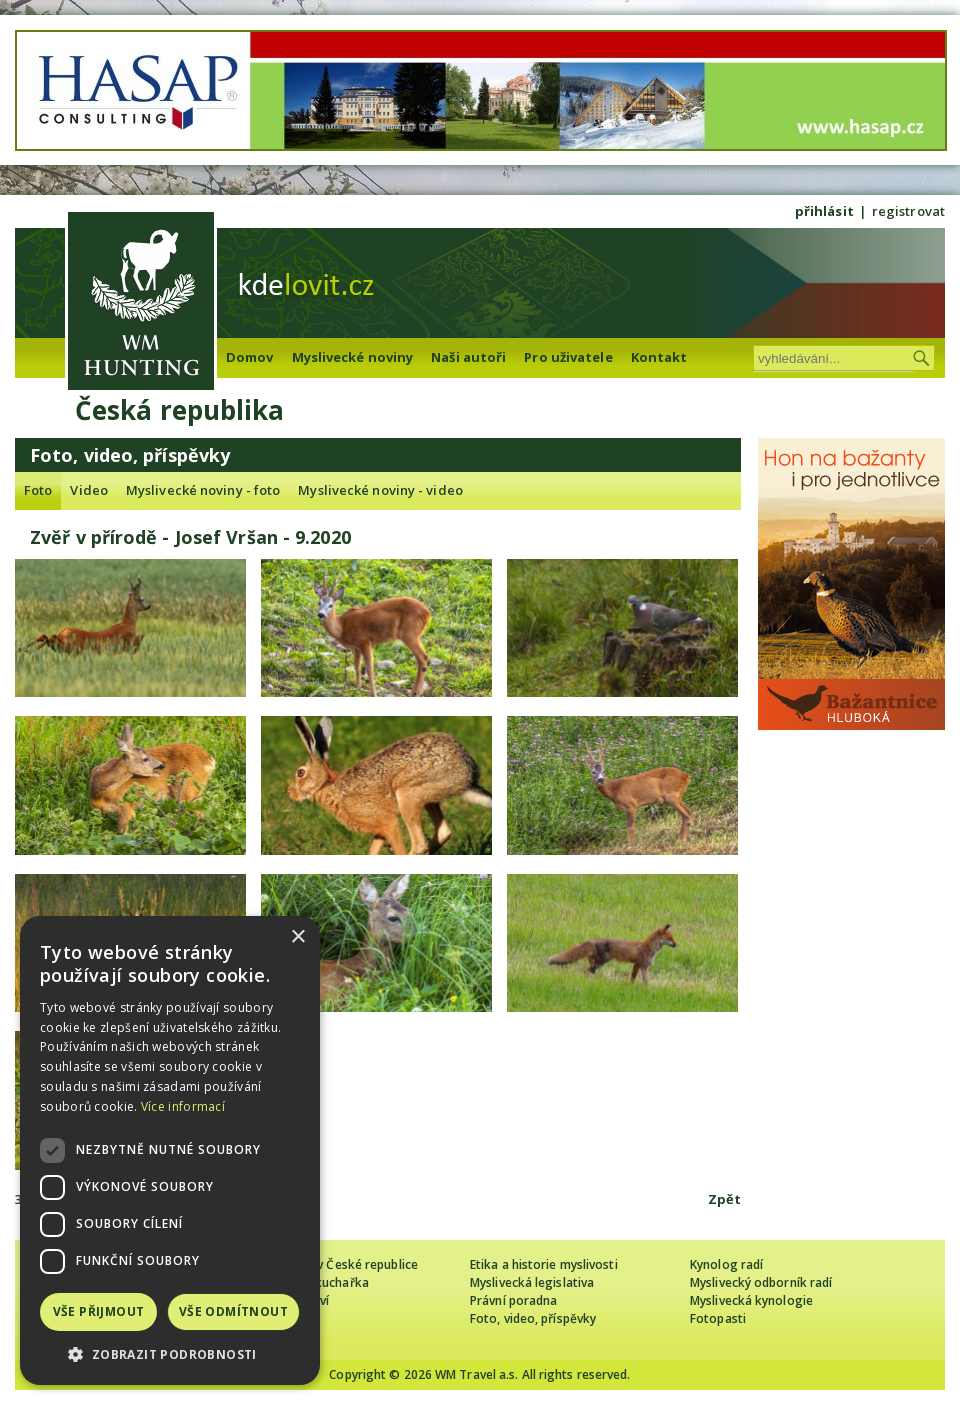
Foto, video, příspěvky (533, 1318)
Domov (250, 357)
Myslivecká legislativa (532, 1282)
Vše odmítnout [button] (233, 1311)
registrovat (908, 211)
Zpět (724, 1199)
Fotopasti (718, 1318)
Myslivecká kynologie (751, 1300)
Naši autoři (468, 357)
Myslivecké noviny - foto (203, 490)
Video (89, 490)
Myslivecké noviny (353, 357)
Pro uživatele (568, 357)
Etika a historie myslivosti (544, 1264)
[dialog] (170, 1150)
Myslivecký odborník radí (761, 1282)
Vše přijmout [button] (99, 1311)
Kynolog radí (726, 1264)
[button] (170, 1354)
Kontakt (659, 357)
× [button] (297, 937)
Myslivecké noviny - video (380, 490)
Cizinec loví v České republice (334, 1264)
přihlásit (824, 211)
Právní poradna (513, 1300)
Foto (38, 490)
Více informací (183, 1106)
